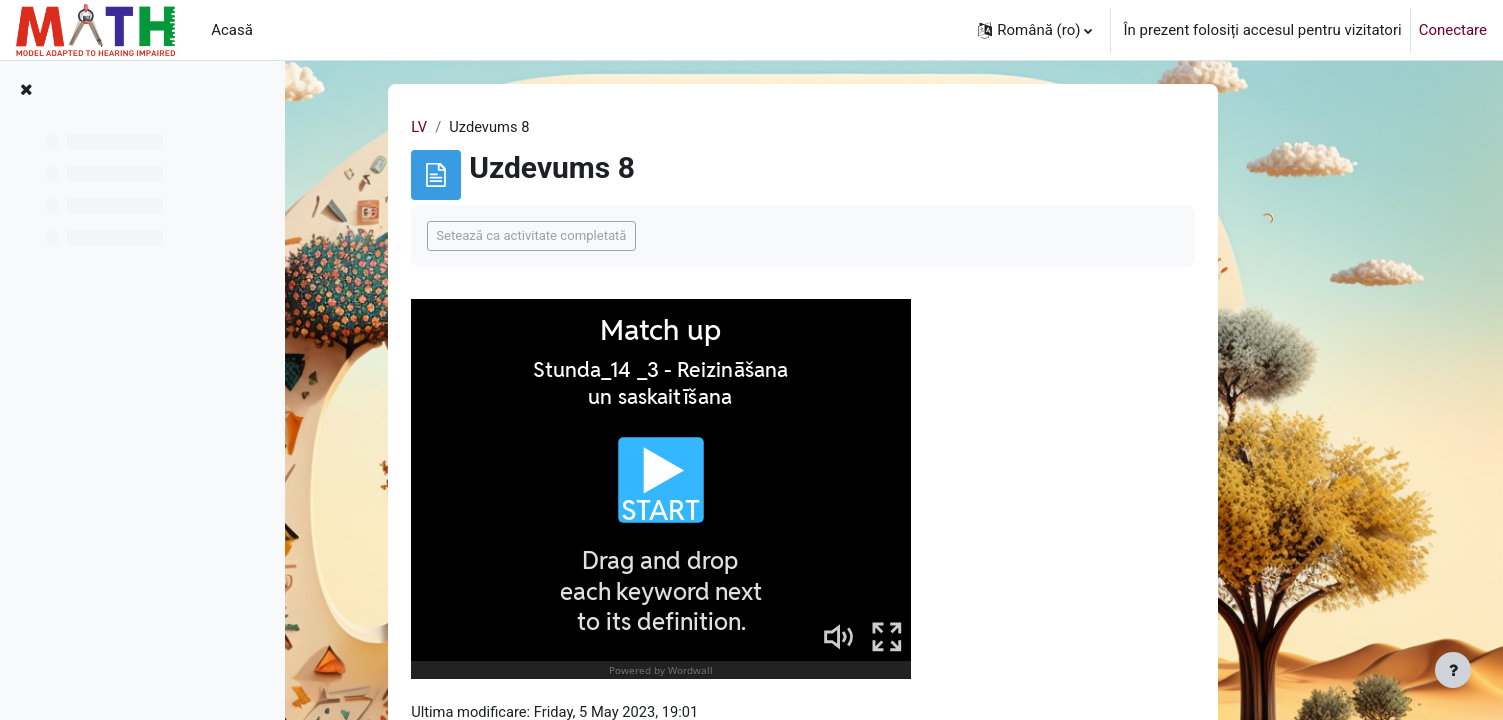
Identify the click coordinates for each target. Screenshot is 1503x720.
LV (494, 127)
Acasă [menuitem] (232, 30)
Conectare (1453, 30)
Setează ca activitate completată (606, 236)
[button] (1035, 30)
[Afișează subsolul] (1453, 670)
